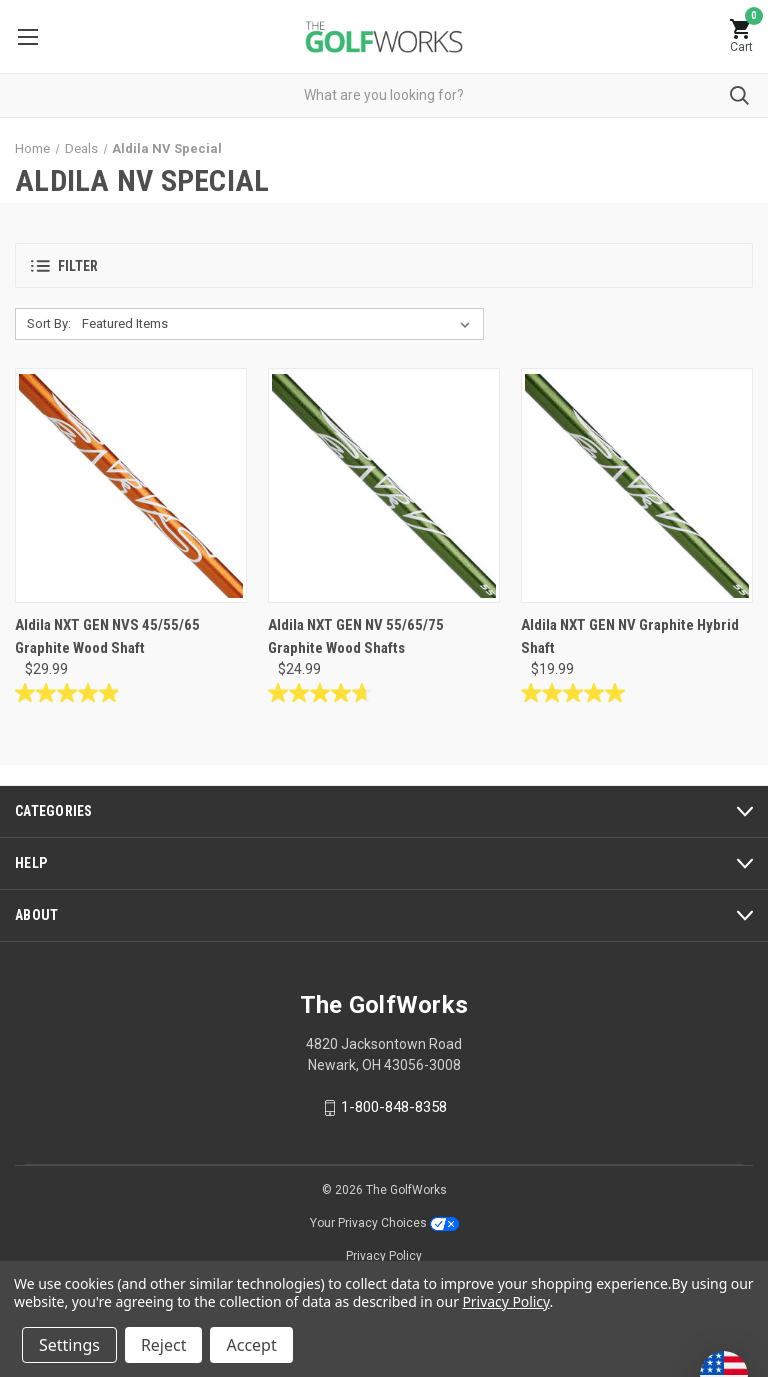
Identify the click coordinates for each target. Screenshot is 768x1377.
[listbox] (280, 324)
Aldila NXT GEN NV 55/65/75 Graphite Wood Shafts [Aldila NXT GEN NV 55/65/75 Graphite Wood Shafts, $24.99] (356, 636)
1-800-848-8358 (394, 1107)
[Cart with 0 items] (741, 36)
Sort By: (49, 323)
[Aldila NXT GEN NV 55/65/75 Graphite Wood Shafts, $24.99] (384, 485)
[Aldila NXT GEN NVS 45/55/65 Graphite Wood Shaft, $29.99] (131, 485)
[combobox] (384, 95)
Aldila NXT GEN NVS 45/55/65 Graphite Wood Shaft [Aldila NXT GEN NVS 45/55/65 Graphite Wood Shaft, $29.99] (107, 636)
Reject (164, 1345)
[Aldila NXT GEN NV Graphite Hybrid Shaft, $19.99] (637, 485)
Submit (739, 95)
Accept (251, 1345)
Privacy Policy (384, 1256)
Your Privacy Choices (384, 1223)
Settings (69, 1345)
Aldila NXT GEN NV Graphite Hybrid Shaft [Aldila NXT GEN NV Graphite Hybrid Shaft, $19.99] (630, 636)
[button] (384, 265)
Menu (28, 37)
